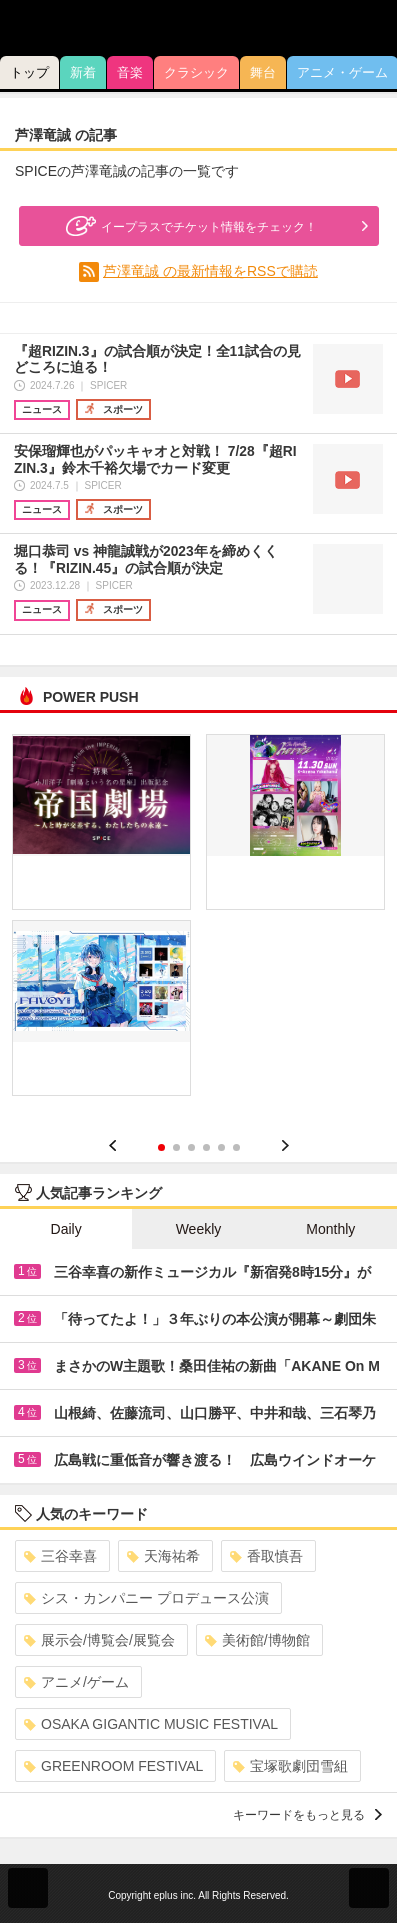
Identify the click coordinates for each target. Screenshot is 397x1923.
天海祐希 (163, 1556)
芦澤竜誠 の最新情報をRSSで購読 (210, 271)
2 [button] (176, 1147)
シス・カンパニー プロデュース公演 (146, 1598)
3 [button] (191, 1147)
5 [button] (221, 1147)
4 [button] (206, 1147)
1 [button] (161, 1147)
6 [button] (236, 1147)
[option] (198, 922)
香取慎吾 (266, 1556)
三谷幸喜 (60, 1556)
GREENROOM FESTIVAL (113, 1766)
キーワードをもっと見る (307, 1815)
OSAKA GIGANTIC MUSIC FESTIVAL (151, 1724)
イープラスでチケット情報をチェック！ (189, 226)
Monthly (330, 1229)
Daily (66, 1229)
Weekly (199, 1229)
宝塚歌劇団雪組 (290, 1766)
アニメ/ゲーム (76, 1682)
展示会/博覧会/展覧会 (99, 1640)
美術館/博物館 (257, 1640)
